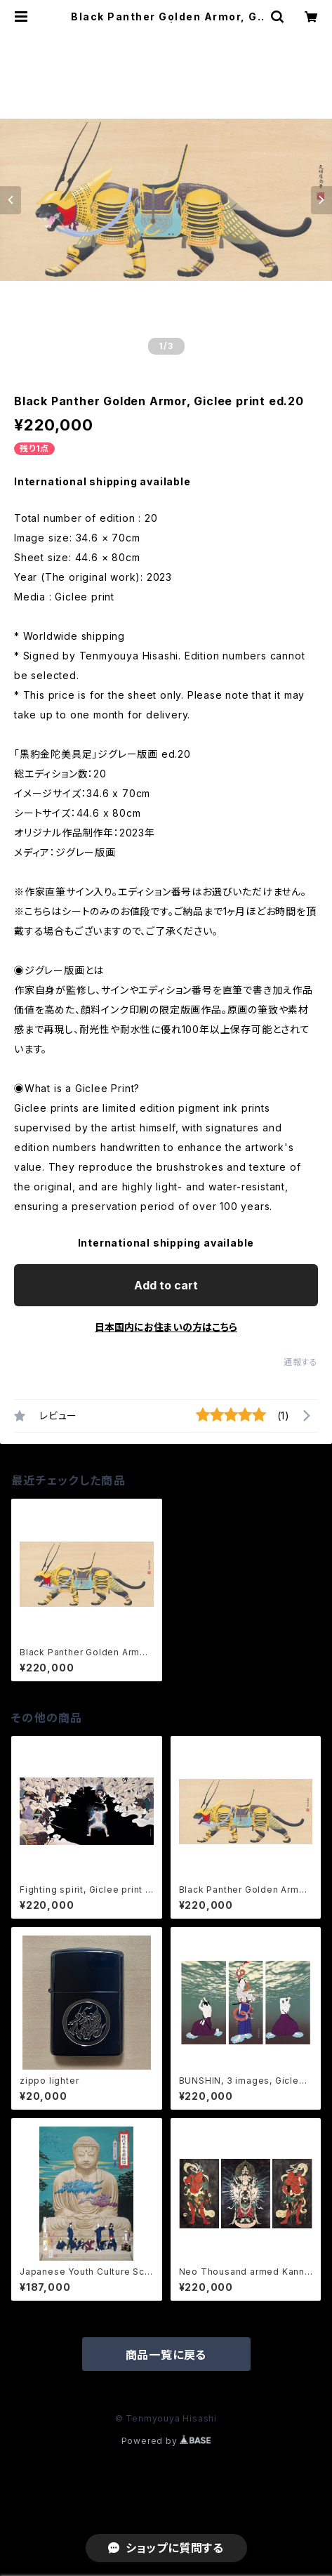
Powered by (166, 2441)
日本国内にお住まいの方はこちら (166, 1327)
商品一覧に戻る (166, 2355)
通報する (301, 1362)
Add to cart (166, 1285)
